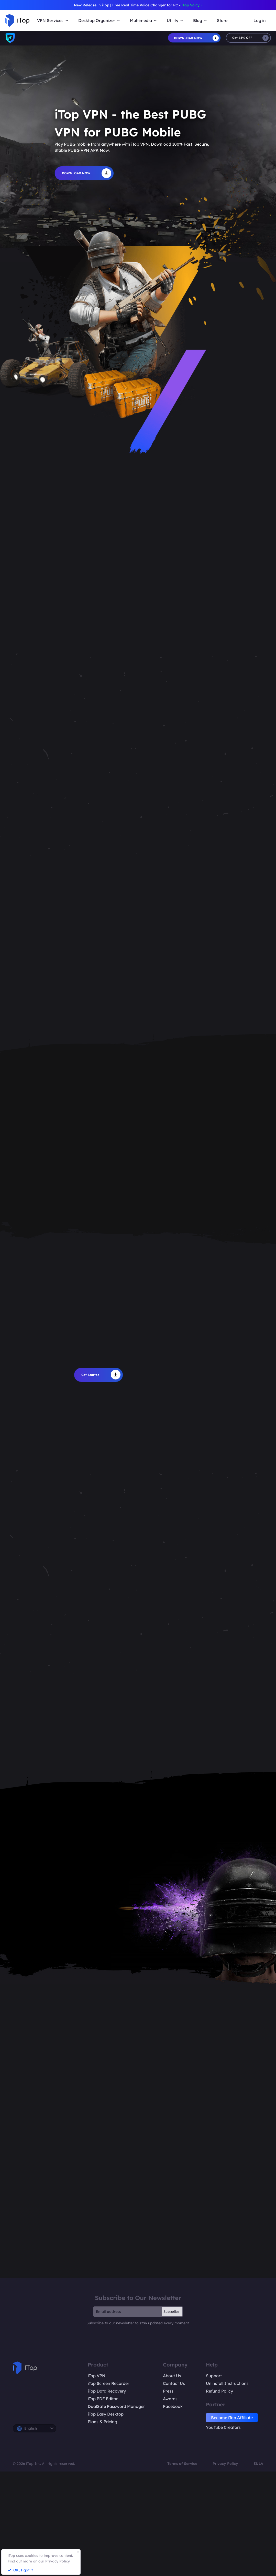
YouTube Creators (223, 2427)
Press (168, 2391)
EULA (258, 2463)
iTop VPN (96, 2375)
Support (214, 2375)
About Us (172, 2375)
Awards (170, 2398)
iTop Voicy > (192, 5)
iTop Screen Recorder (108, 2383)
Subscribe (171, 2312)
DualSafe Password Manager (116, 2406)
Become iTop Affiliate (232, 2417)
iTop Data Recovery (107, 2391)
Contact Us (174, 2383)
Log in (259, 20)
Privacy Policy (225, 2463)
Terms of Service (182, 2463)
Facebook (173, 2406)
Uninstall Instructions (227, 2383)
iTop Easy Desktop (106, 2414)
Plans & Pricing (102, 2421)
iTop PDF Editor (103, 2398)
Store (222, 20)
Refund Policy (219, 2391)
